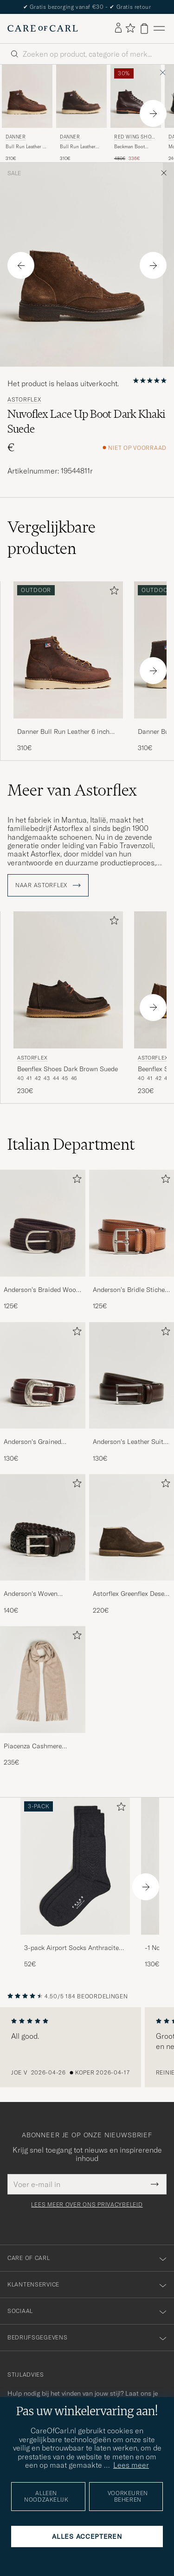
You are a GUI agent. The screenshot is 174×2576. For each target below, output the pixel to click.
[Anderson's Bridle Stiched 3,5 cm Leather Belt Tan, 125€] (131, 1240)
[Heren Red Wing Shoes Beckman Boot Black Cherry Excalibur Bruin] (135, 96)
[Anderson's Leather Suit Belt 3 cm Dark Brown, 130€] (131, 1392)
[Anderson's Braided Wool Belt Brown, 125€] (42, 1240)
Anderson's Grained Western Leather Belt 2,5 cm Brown (40, 1442)
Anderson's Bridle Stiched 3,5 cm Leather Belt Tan (130, 1290)
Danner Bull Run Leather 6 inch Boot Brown (63, 732)
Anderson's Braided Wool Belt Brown (41, 1290)
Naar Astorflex (48, 885)
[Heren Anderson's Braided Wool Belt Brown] (42, 1223)
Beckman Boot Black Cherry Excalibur (129, 147)
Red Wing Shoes (134, 138)
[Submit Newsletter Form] (154, 2184)
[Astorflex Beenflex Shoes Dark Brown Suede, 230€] (68, 1003)
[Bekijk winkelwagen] (144, 29)
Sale (14, 173)
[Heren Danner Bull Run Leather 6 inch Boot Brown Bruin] (27, 96)
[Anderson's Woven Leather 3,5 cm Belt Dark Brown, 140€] (42, 1544)
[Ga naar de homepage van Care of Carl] (42, 28)
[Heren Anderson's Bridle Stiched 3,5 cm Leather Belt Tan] (131, 1223)
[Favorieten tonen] (130, 28)
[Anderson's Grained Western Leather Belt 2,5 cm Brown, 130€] (42, 1392)
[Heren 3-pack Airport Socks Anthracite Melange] (75, 1866)
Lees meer (131, 2465)
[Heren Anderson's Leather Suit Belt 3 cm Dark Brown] (131, 1375)
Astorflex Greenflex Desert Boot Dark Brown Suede (131, 1594)
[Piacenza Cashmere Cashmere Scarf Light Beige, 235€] (42, 1696)
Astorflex (24, 399)
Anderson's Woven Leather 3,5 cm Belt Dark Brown (40, 1594)
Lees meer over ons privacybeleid (86, 2204)
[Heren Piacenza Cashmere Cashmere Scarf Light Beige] (42, 1679)
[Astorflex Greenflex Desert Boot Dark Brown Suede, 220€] (131, 1544)
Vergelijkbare (51, 537)
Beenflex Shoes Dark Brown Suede (67, 1069)
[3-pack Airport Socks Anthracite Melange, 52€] (75, 1883)
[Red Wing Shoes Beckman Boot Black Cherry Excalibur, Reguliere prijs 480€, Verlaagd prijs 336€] (136, 113)
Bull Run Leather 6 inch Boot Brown (25, 147)
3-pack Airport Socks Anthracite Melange (71, 1948)
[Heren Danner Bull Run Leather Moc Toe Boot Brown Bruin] (81, 96)
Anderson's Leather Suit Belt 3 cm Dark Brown (128, 1442)
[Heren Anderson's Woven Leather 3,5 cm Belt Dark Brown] (42, 1527)
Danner (16, 137)
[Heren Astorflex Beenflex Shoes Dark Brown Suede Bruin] (68, 979)
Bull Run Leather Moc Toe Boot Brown (78, 147)
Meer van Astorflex (72, 790)
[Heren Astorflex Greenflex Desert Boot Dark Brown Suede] (131, 1527)
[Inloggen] (118, 28)
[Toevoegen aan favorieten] (112, 592)
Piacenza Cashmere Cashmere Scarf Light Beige (36, 1746)
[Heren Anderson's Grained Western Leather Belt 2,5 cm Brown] (42, 1375)
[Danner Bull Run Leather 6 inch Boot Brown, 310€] (27, 113)
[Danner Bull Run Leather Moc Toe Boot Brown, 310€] (81, 113)
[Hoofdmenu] (159, 29)
